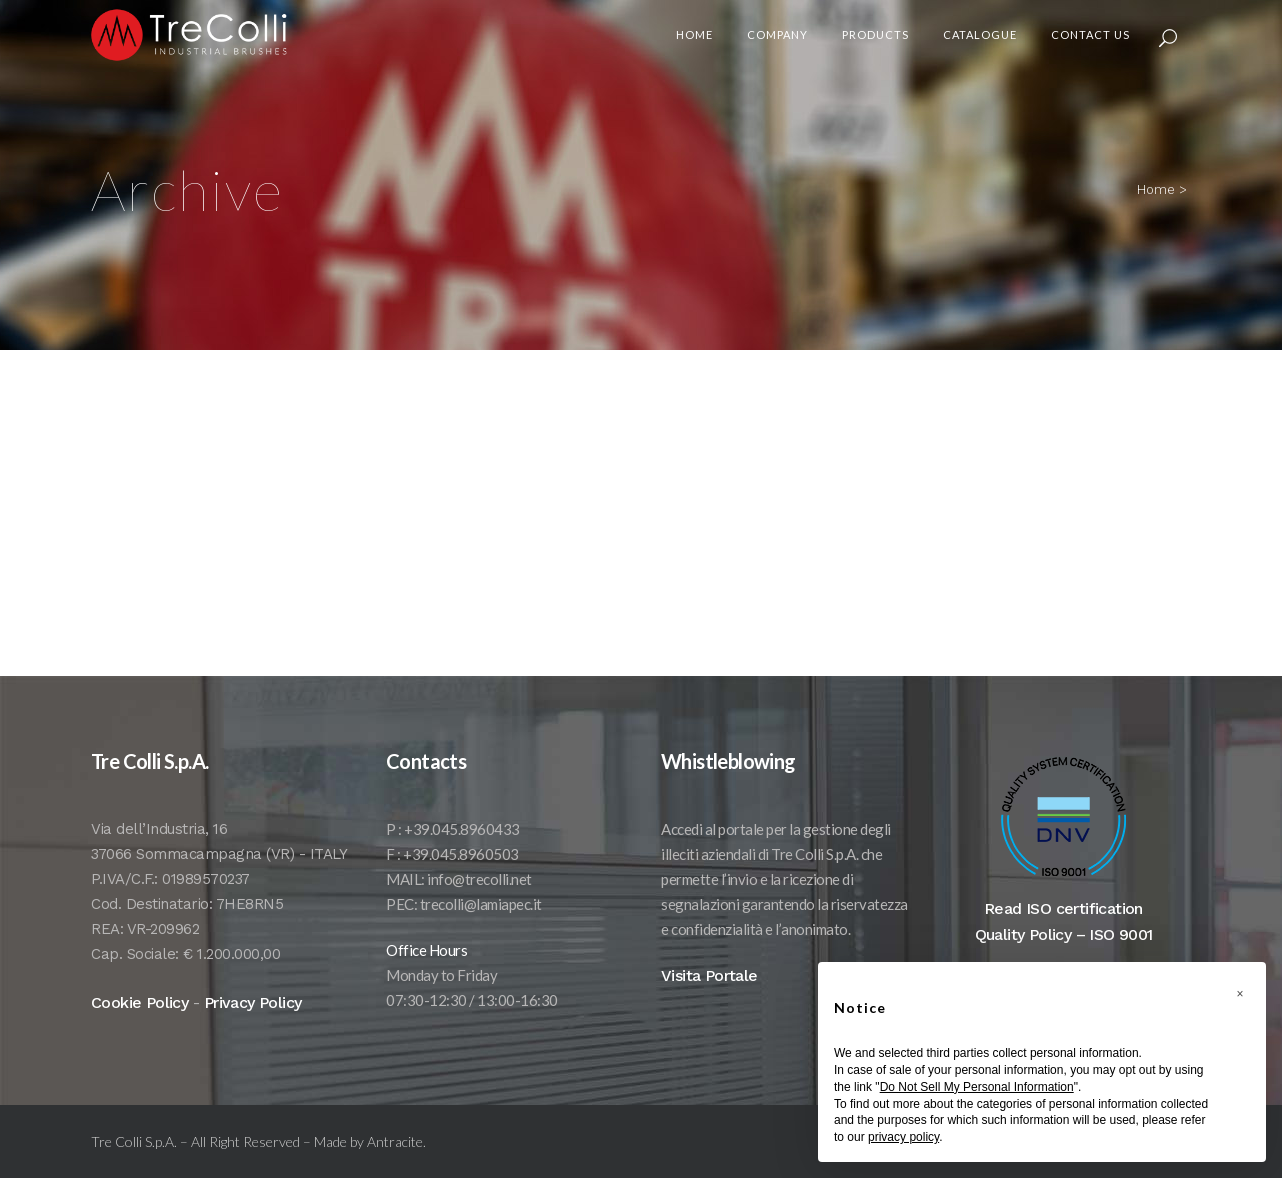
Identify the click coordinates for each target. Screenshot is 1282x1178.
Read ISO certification (1063, 937)
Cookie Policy (139, 1031)
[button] (1240, 994)
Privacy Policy (253, 1031)
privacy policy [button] (903, 1137)
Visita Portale (709, 1004)
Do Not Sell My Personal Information (977, 1087)
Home (1156, 189)
